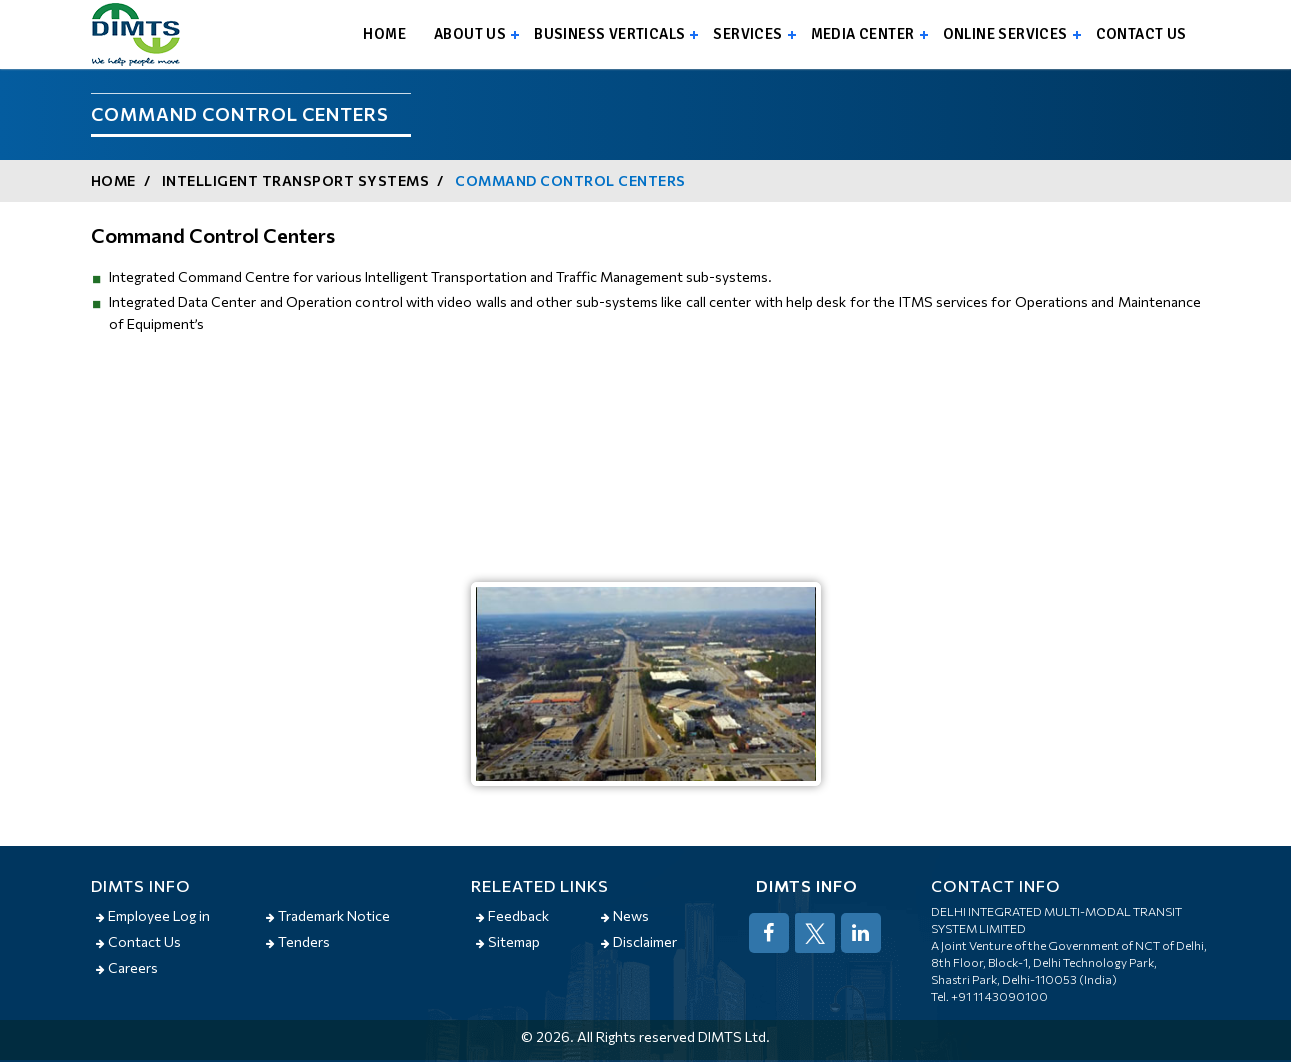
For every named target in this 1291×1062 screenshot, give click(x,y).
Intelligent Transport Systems (296, 180)
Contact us (1141, 34)
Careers (127, 967)
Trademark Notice (328, 915)
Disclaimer (639, 941)
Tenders (298, 941)
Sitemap (508, 941)
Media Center (863, 34)
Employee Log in (153, 915)
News (625, 915)
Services (747, 34)
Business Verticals (609, 34)
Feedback (512, 915)
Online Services (1005, 34)
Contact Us (138, 941)
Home (384, 34)
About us (470, 34)
